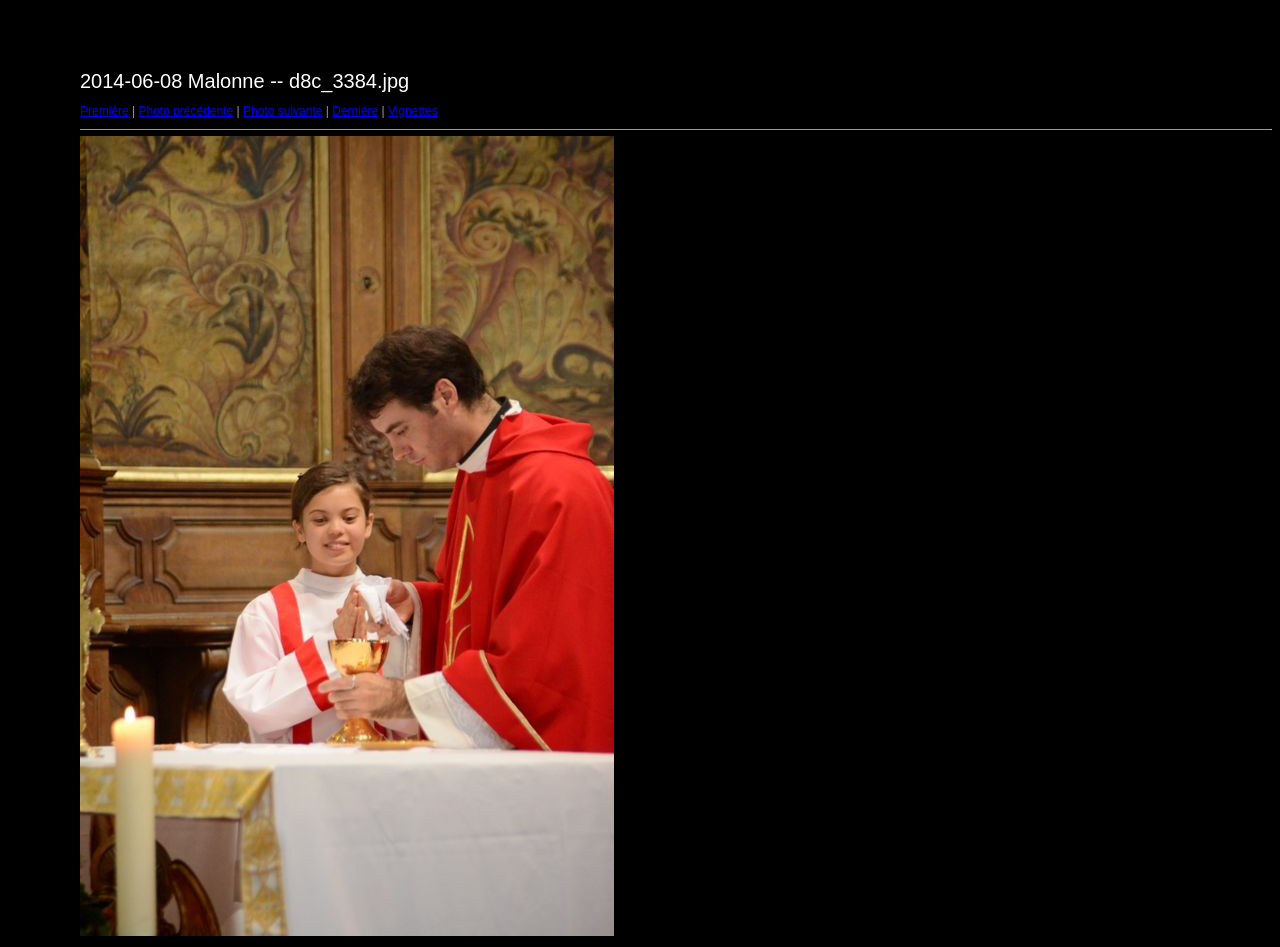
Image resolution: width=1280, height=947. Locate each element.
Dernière (355, 111)
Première (104, 111)
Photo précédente (185, 111)
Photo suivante (282, 111)
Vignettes (413, 111)
